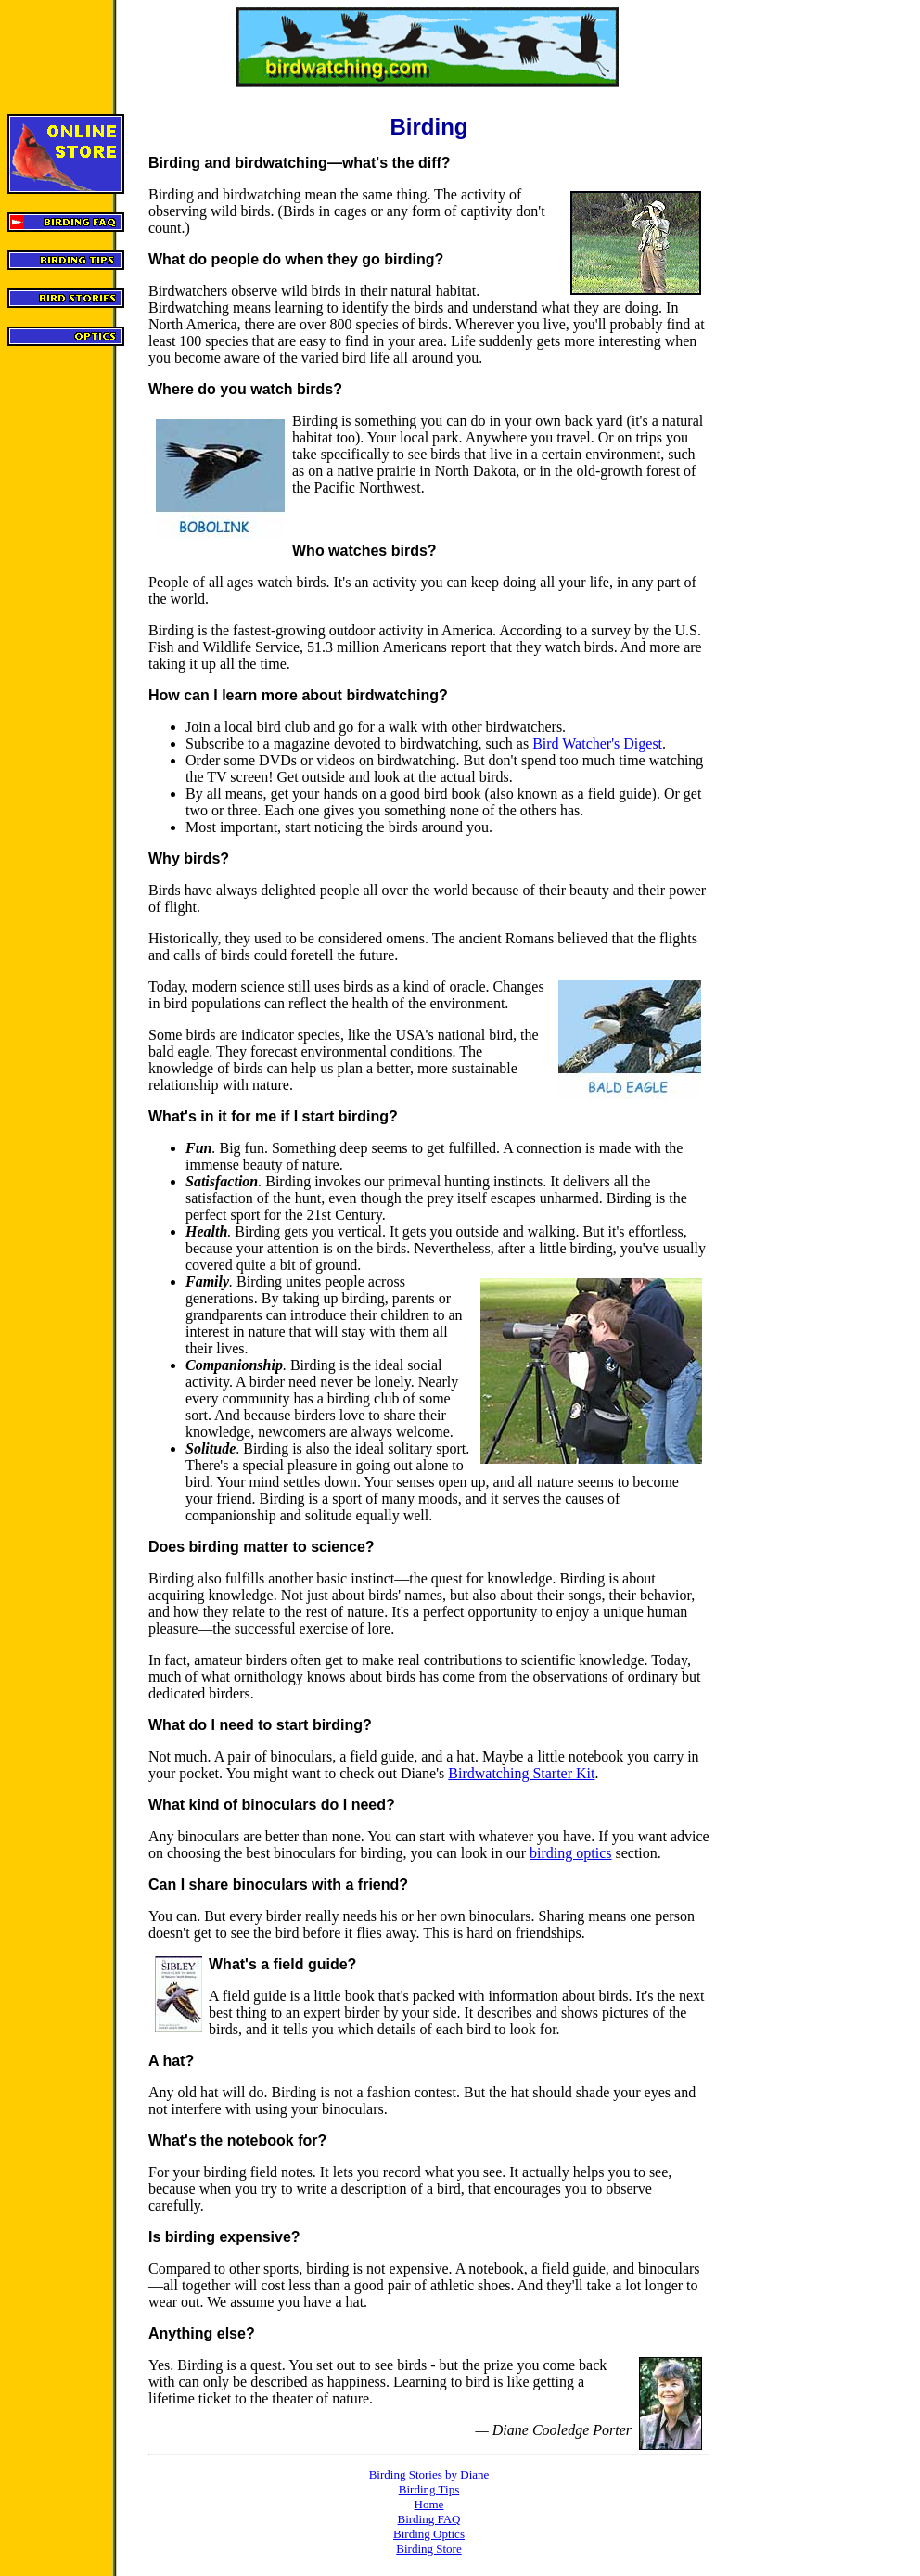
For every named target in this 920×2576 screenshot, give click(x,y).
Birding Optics (429, 2534)
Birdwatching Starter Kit (521, 1773)
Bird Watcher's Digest (597, 743)
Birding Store (428, 2549)
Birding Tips (429, 2489)
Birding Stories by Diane (429, 2474)
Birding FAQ (428, 2519)
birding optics (570, 1853)
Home (429, 2504)
